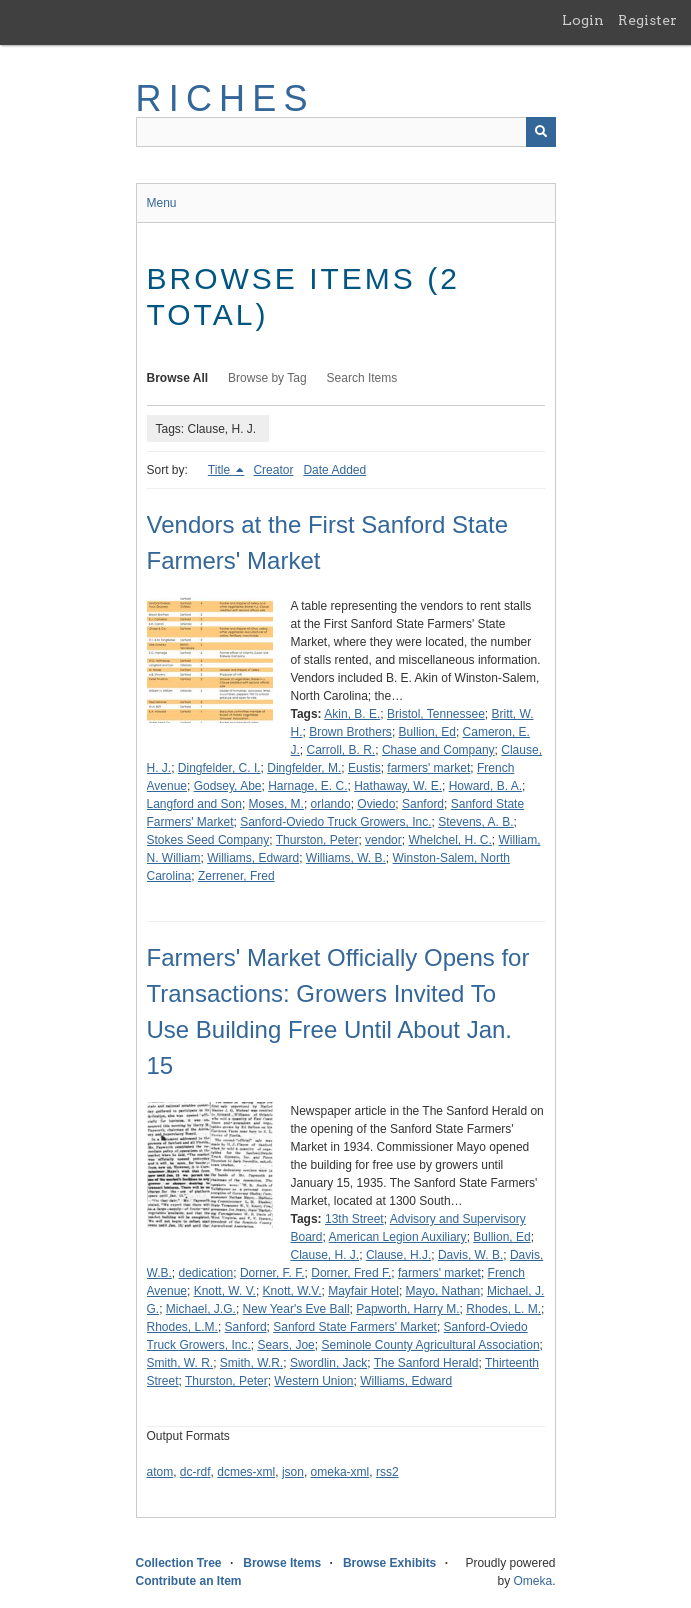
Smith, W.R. (251, 1363)
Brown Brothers (350, 732)
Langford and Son (194, 804)
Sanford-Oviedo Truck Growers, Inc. (335, 822)
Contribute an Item (189, 1581)
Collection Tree (179, 1563)
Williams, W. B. (346, 858)
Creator (273, 470)
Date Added (334, 470)
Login (583, 20)
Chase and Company (438, 750)
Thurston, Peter (317, 840)
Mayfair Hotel (363, 1291)
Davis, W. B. (470, 1255)
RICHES (225, 98)
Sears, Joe (285, 1345)
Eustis (364, 768)
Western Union (313, 1381)
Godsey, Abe (228, 786)
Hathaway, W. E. (398, 786)
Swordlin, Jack (328, 1363)
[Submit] (541, 132)
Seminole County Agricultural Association (430, 1345)
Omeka (532, 1581)
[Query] (346, 132)
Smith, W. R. (180, 1363)
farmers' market (428, 768)
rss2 (387, 1472)
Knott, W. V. (225, 1291)
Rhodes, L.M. (182, 1327)
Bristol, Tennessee (436, 714)
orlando (331, 804)
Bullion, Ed (427, 732)
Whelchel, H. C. (449, 840)
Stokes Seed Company (208, 840)
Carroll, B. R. (341, 750)
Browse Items (282, 1563)
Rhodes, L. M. (503, 1309)
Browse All (178, 378)
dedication (206, 1273)
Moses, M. (276, 804)
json (293, 1472)
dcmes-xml (246, 1472)
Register (647, 20)
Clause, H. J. (325, 1255)
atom (160, 1472)
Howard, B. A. (485, 786)
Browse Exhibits (389, 1563)
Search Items (362, 378)
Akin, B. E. (352, 714)
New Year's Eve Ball (296, 1309)
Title (221, 470)
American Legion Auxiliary (398, 1237)
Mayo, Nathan (443, 1291)
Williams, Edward (253, 858)
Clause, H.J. (398, 1255)
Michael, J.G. (201, 1309)
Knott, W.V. (292, 1291)
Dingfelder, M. (304, 768)
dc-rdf (195, 1472)
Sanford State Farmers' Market (355, 1327)
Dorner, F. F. (272, 1273)
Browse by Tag (267, 378)
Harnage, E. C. (307, 786)
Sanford (423, 804)
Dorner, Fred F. (351, 1273)
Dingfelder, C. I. (219, 768)
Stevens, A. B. (475, 822)
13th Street (354, 1219)
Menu (162, 203)
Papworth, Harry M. (407, 1309)
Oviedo (376, 804)
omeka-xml (340, 1472)
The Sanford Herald (426, 1363)
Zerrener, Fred (236, 876)
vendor (383, 840)
